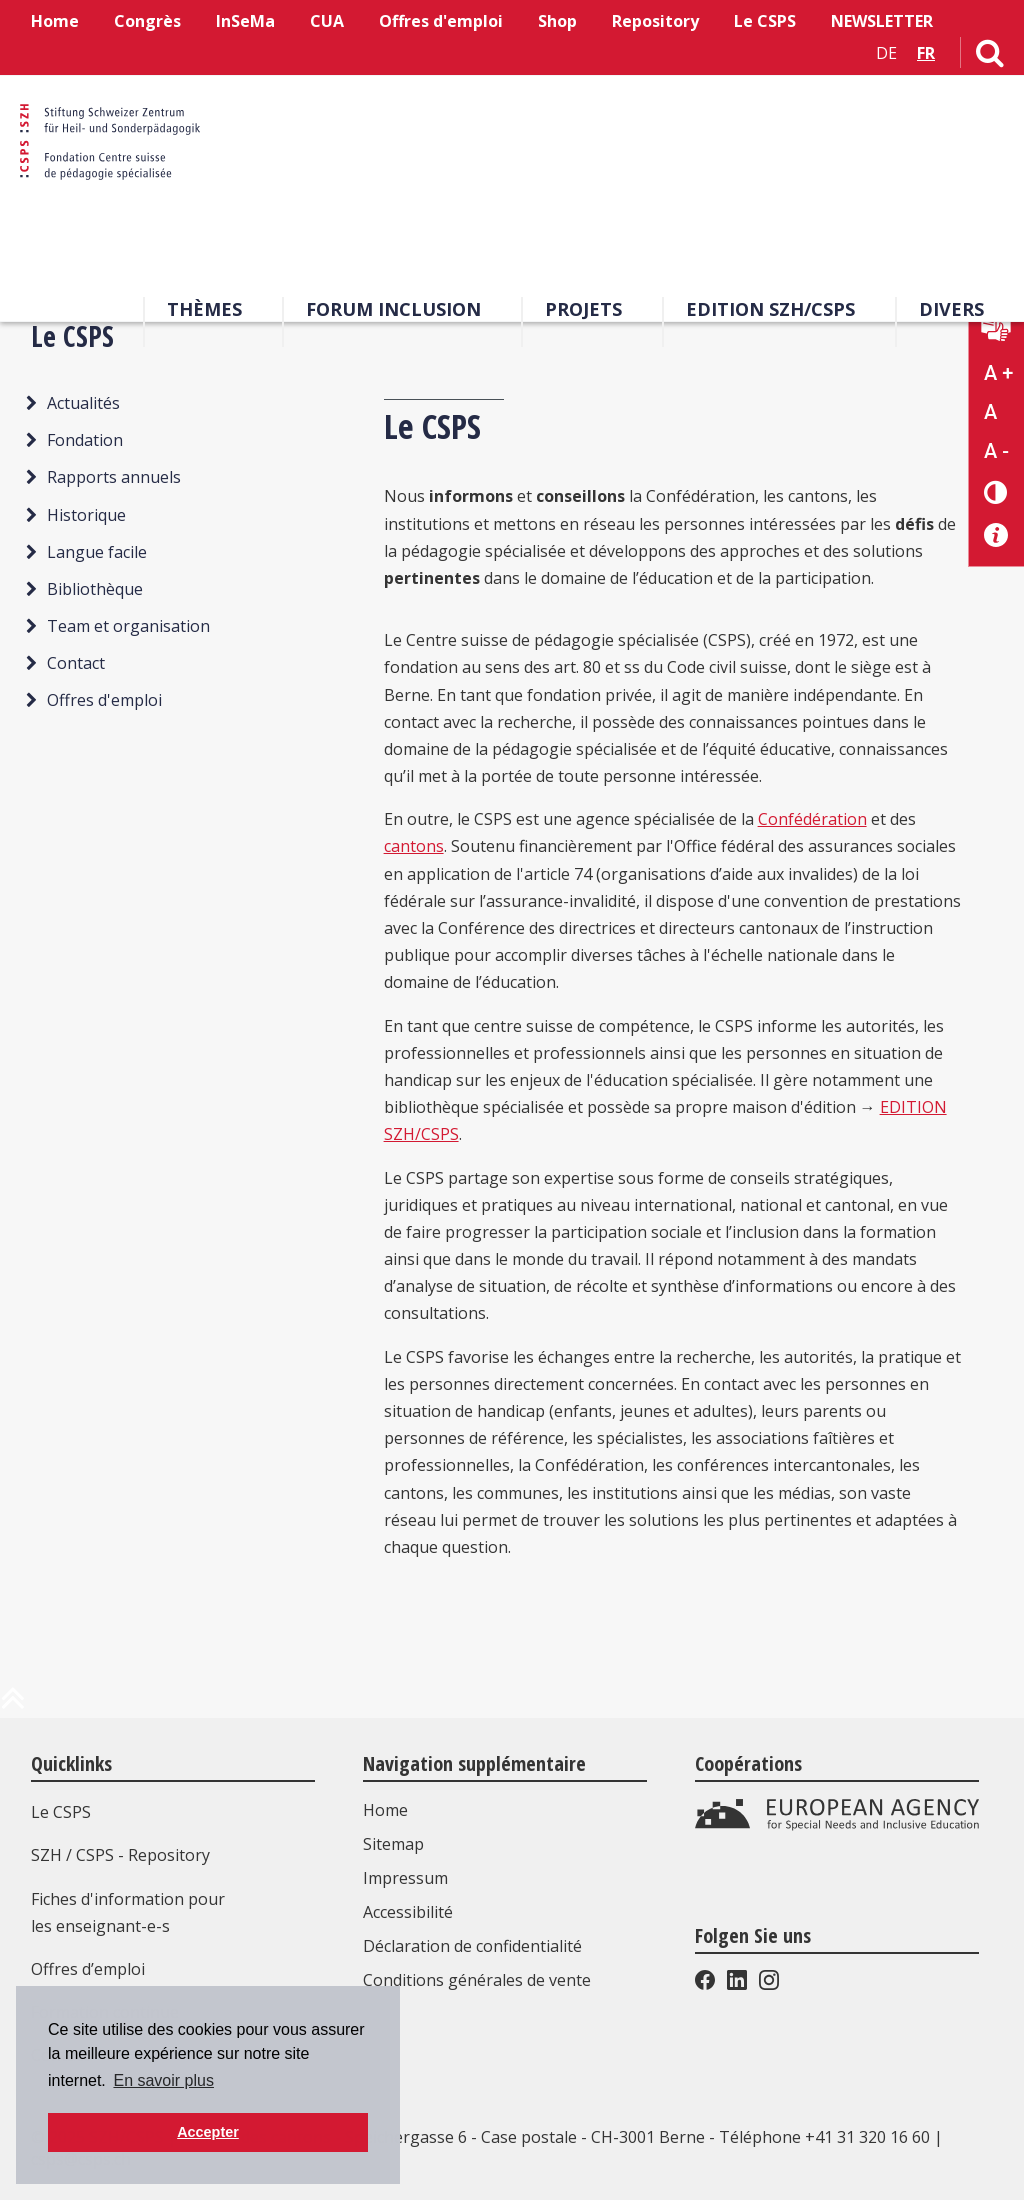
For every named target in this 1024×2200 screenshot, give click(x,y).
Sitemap (393, 1844)
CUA (327, 21)
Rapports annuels (114, 477)
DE (886, 53)
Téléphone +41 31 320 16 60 (824, 2137)
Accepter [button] (208, 2132)
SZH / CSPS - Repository (120, 1855)
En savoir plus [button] (163, 2080)
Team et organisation (128, 626)
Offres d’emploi (88, 1969)
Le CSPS (765, 21)
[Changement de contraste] (996, 491)
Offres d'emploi (441, 21)
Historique (86, 515)
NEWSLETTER (882, 21)
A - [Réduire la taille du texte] (996, 451)
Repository (655, 21)
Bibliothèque (95, 589)
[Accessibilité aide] (996, 535)
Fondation (85, 440)
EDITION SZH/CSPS (770, 309)
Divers (951, 309)
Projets (583, 309)
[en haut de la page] (13, 1706)
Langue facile (97, 552)
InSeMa (245, 21)
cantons (414, 846)
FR (926, 53)
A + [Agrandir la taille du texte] (998, 373)
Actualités (83, 403)
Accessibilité (408, 1912)
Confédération (812, 819)
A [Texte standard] (990, 412)
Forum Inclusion (393, 309)
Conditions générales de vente (477, 1980)
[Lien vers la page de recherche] (990, 57)
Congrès (147, 21)
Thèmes (204, 309)
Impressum (405, 1878)
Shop (557, 21)
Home (55, 21)
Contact (76, 663)
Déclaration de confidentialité (472, 1946)
